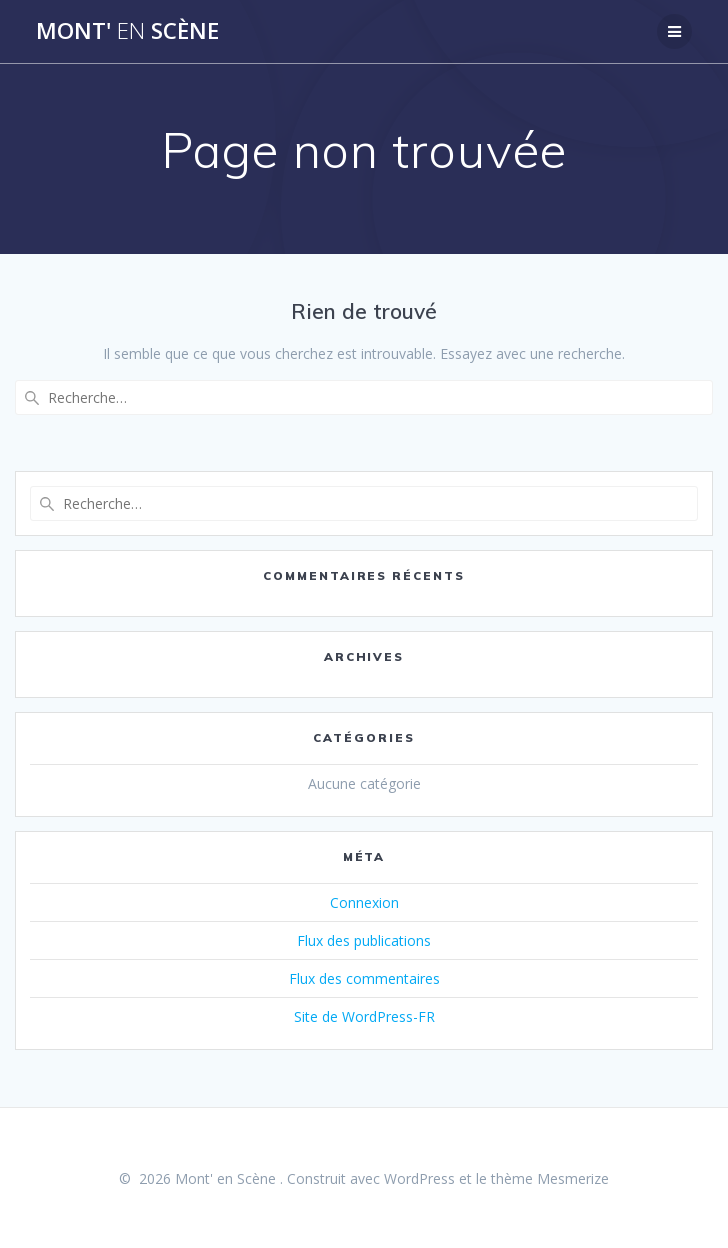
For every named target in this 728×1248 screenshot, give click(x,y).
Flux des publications (364, 940)
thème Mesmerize (550, 1178)
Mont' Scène (127, 31)
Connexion (364, 902)
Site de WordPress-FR (364, 1016)
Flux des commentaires (364, 978)
